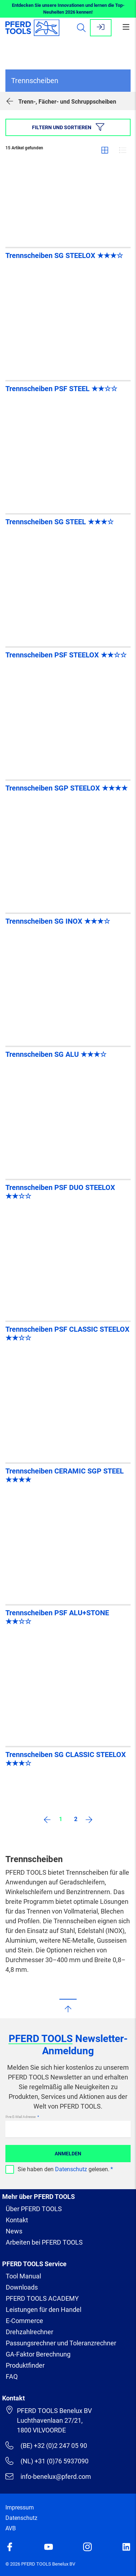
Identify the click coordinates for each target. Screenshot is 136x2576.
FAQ (12, 2376)
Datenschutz (71, 2169)
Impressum (19, 2507)
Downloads (22, 2287)
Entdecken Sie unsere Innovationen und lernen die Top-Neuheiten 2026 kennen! (68, 9)
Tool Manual (23, 2276)
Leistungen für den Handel (43, 2309)
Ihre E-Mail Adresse (20, 2117)
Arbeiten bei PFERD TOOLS (44, 2242)
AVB (10, 2528)
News (14, 2231)
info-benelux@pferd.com (48, 2476)
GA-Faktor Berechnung (38, 2354)
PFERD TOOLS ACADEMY (42, 2298)
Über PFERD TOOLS (34, 2209)
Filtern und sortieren (68, 127)
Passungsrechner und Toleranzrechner (61, 2343)
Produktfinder (25, 2365)
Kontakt (17, 2220)
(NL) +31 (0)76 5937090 (47, 2461)
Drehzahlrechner (29, 2332)
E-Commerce (24, 2320)
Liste (122, 150)
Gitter (104, 150)
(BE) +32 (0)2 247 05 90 (46, 2445)
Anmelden (68, 2153)
